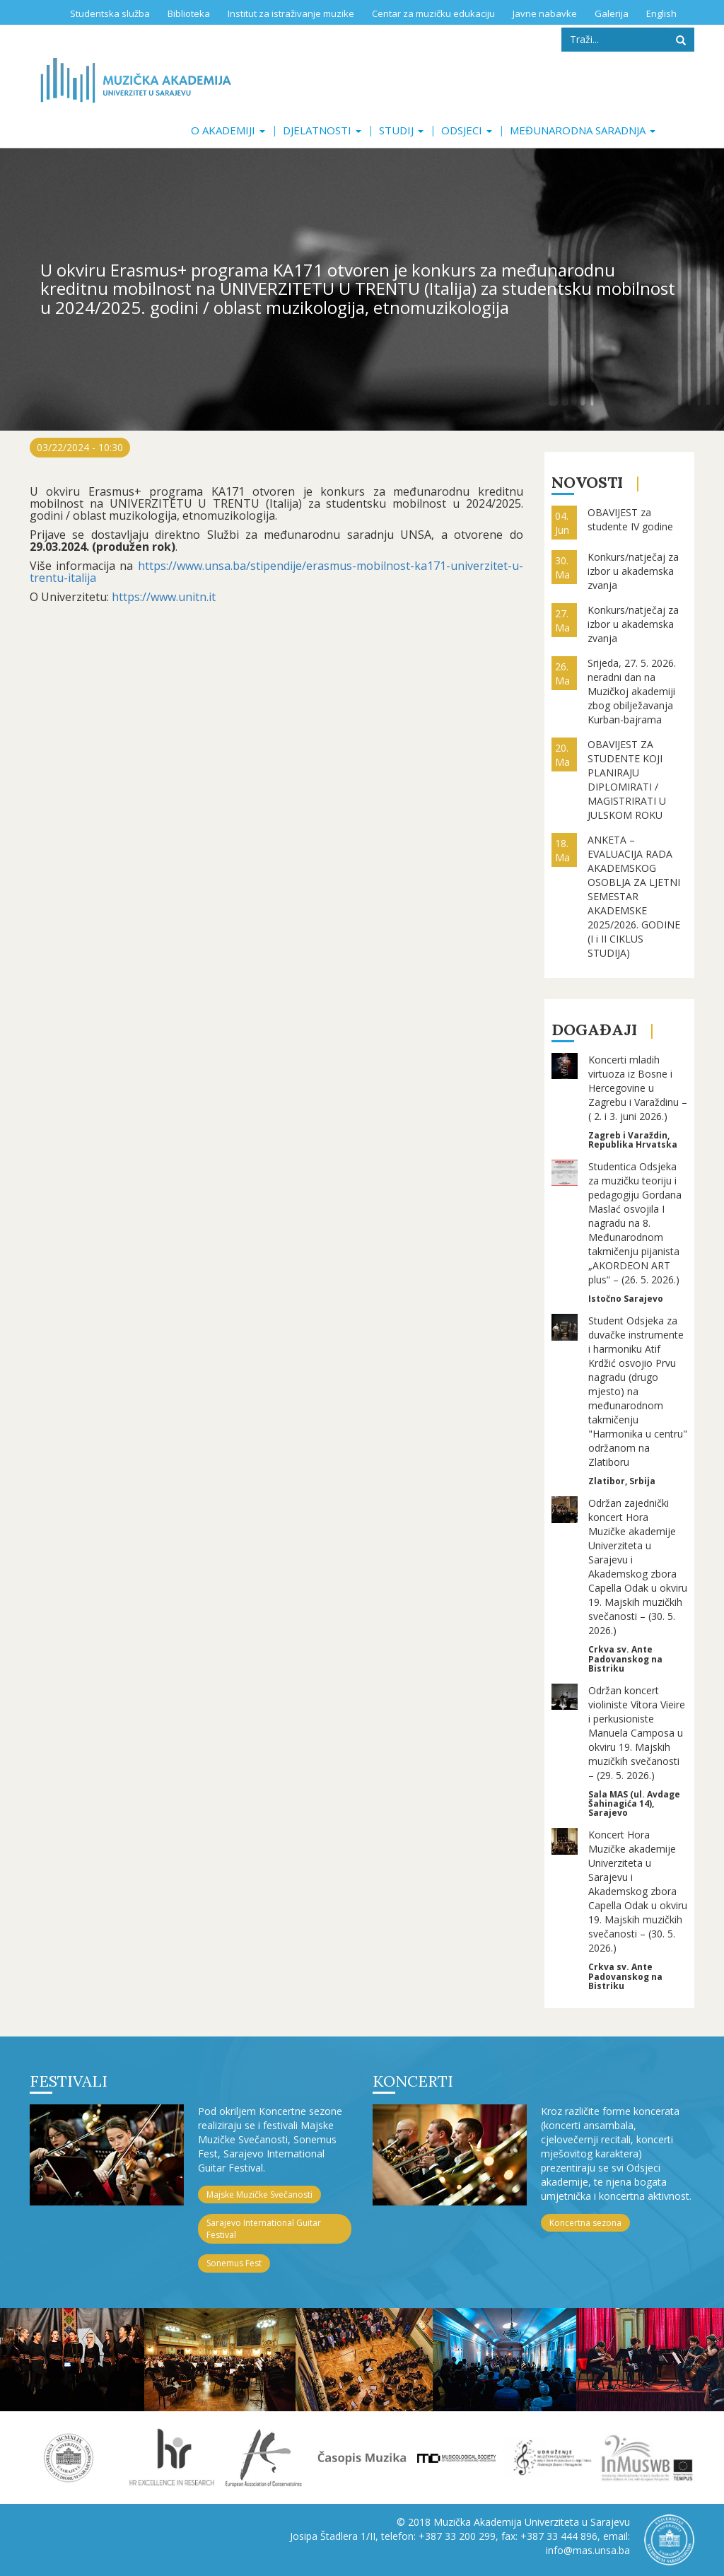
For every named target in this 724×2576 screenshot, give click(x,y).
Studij (401, 130)
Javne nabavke (545, 13)
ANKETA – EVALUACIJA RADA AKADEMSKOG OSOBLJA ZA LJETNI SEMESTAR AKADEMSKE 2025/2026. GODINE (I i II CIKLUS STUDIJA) (634, 896)
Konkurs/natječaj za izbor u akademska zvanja (633, 571)
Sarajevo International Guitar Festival (263, 2229)
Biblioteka (189, 13)
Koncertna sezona (585, 2223)
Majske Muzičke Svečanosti (259, 2195)
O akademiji (228, 130)
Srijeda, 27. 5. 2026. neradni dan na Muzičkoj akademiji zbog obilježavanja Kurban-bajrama (632, 691)
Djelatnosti (322, 130)
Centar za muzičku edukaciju (433, 13)
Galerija (612, 13)
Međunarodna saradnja (582, 130)
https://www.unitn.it (162, 597)
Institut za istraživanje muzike (291, 13)
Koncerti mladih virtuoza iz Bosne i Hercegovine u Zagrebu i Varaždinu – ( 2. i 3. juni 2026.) (637, 1088)
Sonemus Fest (234, 2263)
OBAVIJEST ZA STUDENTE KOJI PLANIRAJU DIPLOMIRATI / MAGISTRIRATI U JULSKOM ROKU (627, 780)
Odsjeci (466, 130)
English (661, 13)
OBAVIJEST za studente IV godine (630, 519)
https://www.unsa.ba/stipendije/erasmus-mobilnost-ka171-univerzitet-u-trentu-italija (276, 571)
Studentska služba (110, 13)
